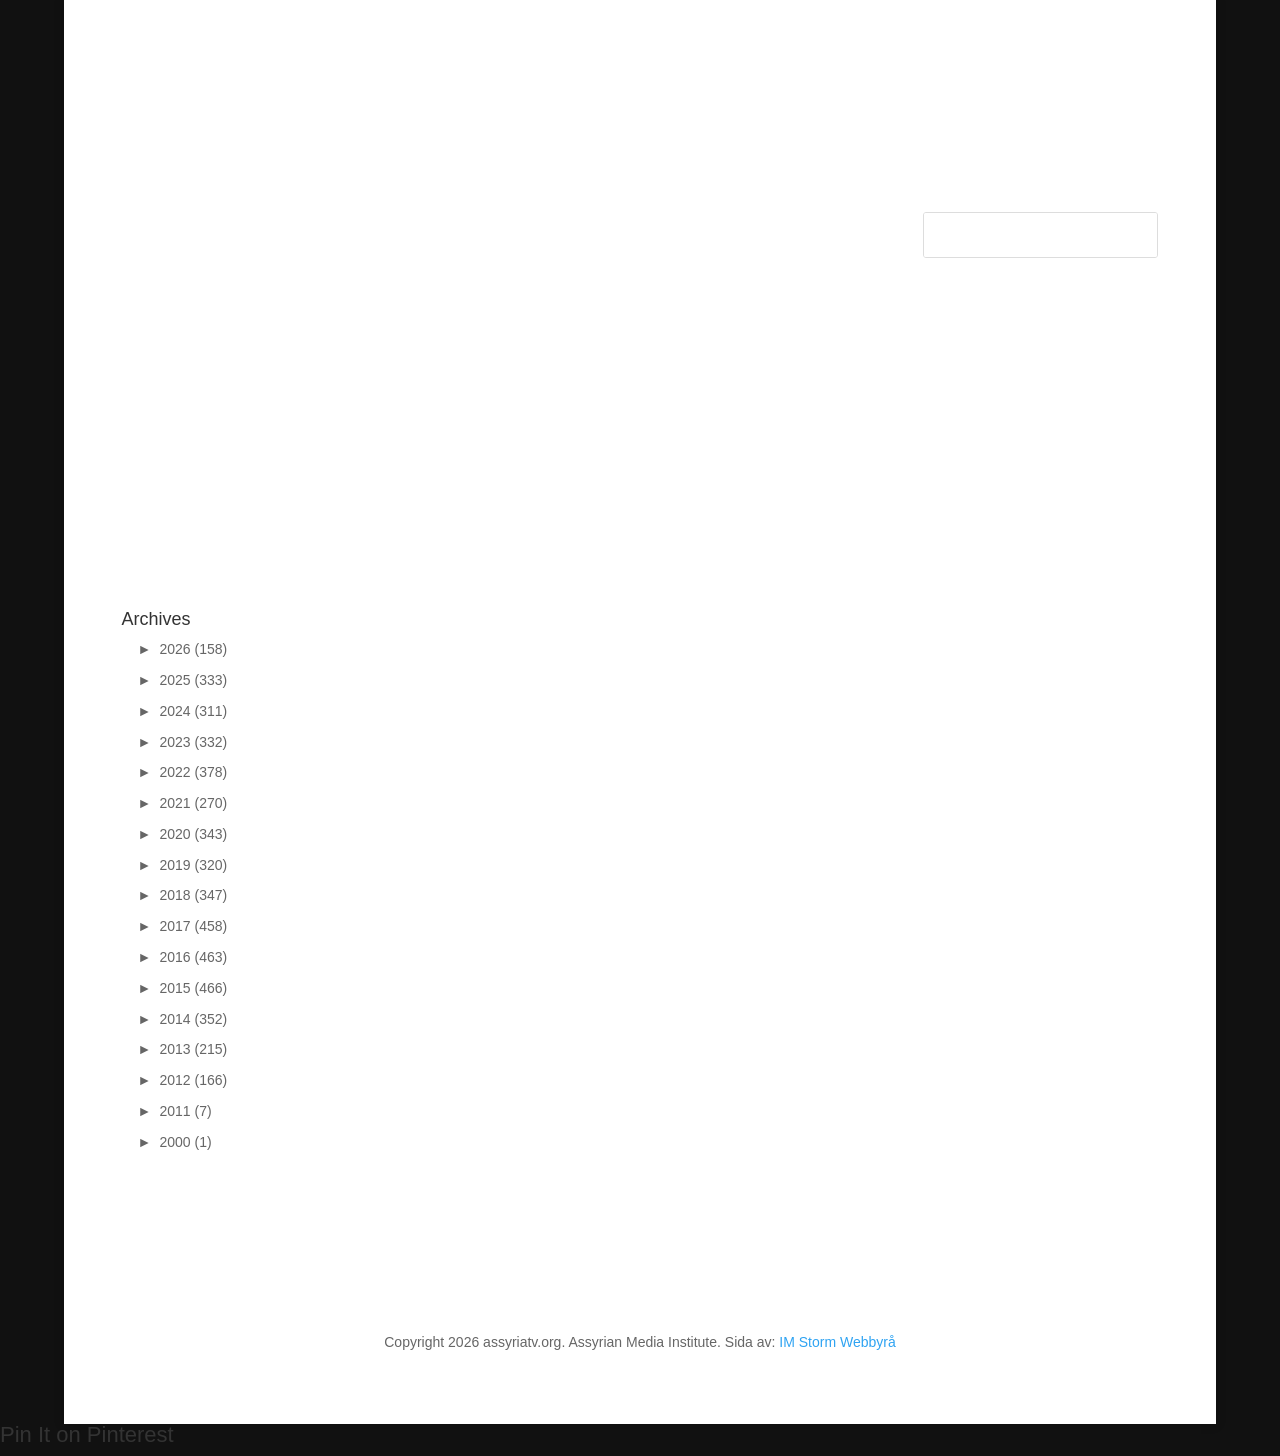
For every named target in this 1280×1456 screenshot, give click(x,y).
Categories (207, 227)
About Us (535, 227)
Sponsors (312, 227)
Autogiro (731, 227)
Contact (609, 227)
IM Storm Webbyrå (837, 1342)
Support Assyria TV (424, 227)
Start (137, 227)
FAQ (669, 227)
